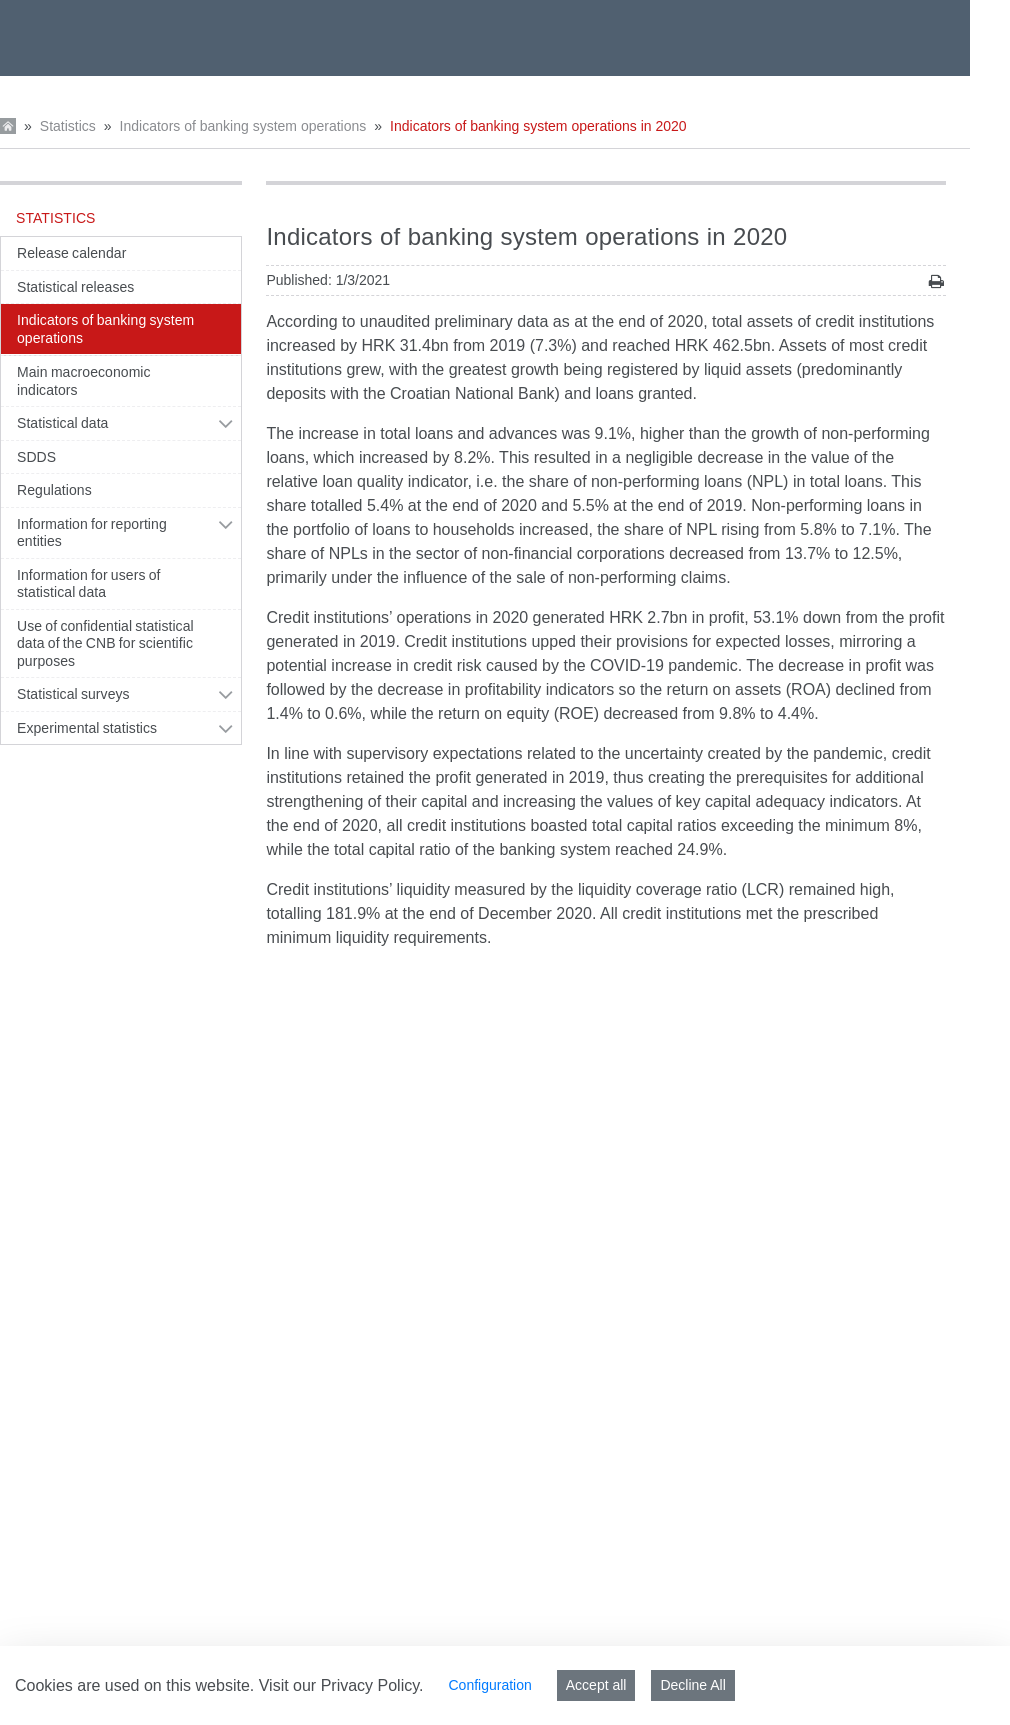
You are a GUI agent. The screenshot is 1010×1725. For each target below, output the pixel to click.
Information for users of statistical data (89, 584)
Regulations (54, 490)
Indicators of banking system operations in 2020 (538, 126)
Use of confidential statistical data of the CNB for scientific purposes (105, 643)
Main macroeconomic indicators (84, 381)
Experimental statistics (87, 728)
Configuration (489, 1685)
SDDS (36, 457)
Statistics (68, 126)
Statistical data (62, 423)
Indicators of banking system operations (243, 126)
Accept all (596, 1685)
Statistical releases (75, 287)
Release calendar (71, 253)
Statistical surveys (73, 694)
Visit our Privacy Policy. (341, 1685)
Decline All (692, 1685)
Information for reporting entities (92, 533)
